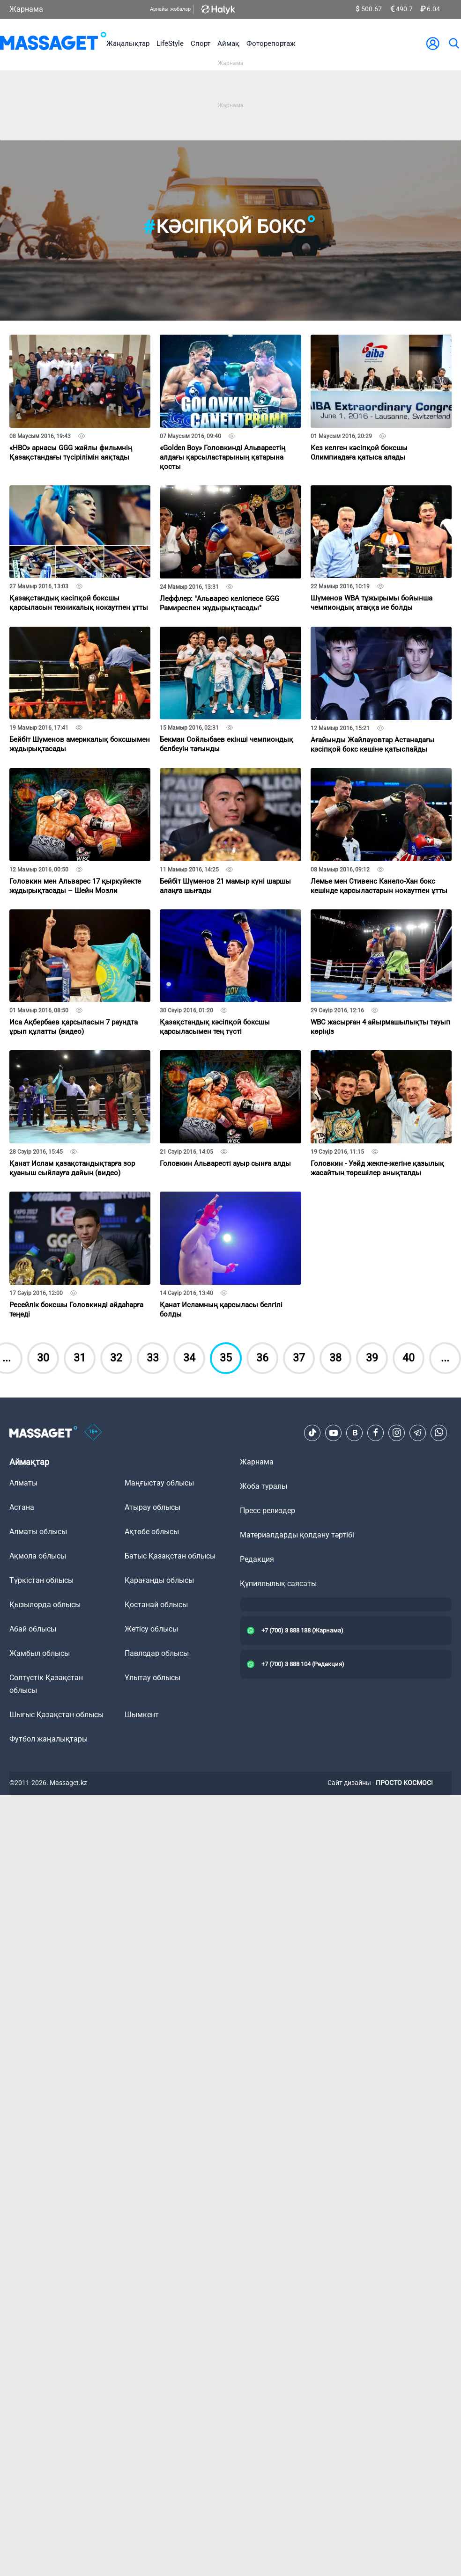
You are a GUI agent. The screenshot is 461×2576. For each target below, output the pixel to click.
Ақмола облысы (37, 1555)
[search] (453, 43)
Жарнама (26, 9)
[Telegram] (418, 1432)
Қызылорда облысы (45, 1604)
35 (226, 1358)
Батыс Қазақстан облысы (170, 1555)
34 (189, 1358)
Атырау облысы (152, 1507)
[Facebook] (375, 1432)
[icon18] (93, 1432)
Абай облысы (32, 1629)
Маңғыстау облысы (159, 1482)
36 (262, 1358)
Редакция (257, 1559)
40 (408, 1358)
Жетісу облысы (151, 1629)
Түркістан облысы (41, 1580)
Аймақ (228, 43)
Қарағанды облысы (159, 1580)
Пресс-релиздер (267, 1510)
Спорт (200, 43)
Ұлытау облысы (152, 1677)
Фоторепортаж (270, 43)
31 (80, 1358)
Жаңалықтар (127, 43)
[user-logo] (432, 43)
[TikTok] (312, 1432)
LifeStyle (170, 43)
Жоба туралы (263, 1486)
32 (116, 1358)
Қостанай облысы (156, 1604)
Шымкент (142, 1714)
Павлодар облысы (157, 1653)
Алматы (23, 1482)
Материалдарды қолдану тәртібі (297, 1534)
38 (335, 1358)
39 (372, 1358)
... (445, 1358)
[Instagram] (397, 1432)
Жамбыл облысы (39, 1653)
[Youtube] (333, 1432)
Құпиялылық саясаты (278, 1583)
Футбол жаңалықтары (48, 1738)
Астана (21, 1507)
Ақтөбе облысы (152, 1531)
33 (153, 1358)
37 (299, 1358)
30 (43, 1358)
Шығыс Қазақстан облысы (56, 1714)
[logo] (53, 43)
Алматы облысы (38, 1531)
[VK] (354, 1432)
